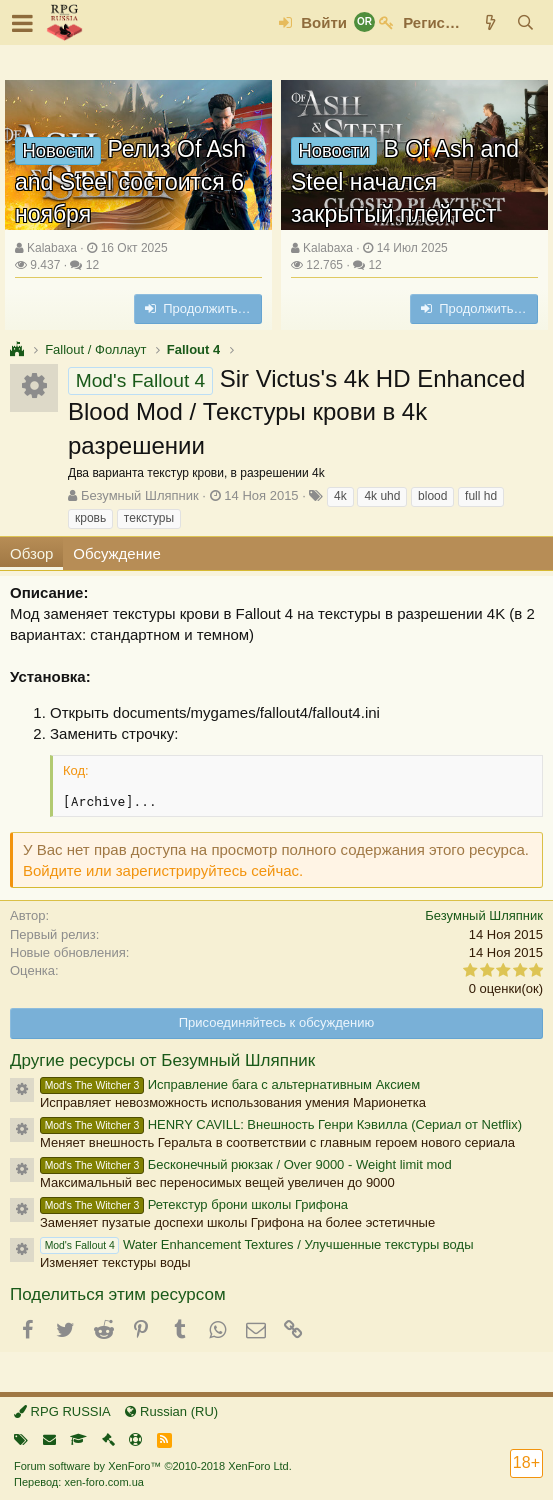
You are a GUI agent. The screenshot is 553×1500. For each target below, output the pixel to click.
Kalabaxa (52, 248)
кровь (90, 518)
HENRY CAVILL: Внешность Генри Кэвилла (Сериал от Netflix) (281, 1124)
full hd (481, 496)
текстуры (149, 518)
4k (340, 496)
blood (432, 496)
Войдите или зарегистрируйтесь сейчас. (163, 870)
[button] (22, 23)
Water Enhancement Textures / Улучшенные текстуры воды (256, 1244)
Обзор (31, 553)
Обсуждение (116, 553)
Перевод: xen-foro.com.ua (79, 1482)
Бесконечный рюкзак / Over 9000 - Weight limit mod (246, 1164)
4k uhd (382, 496)
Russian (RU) (171, 1411)
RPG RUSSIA (62, 1411)
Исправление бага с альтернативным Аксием (230, 1084)
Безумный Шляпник (140, 495)
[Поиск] (525, 22)
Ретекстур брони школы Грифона (194, 1204)
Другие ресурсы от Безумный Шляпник (162, 1060)
